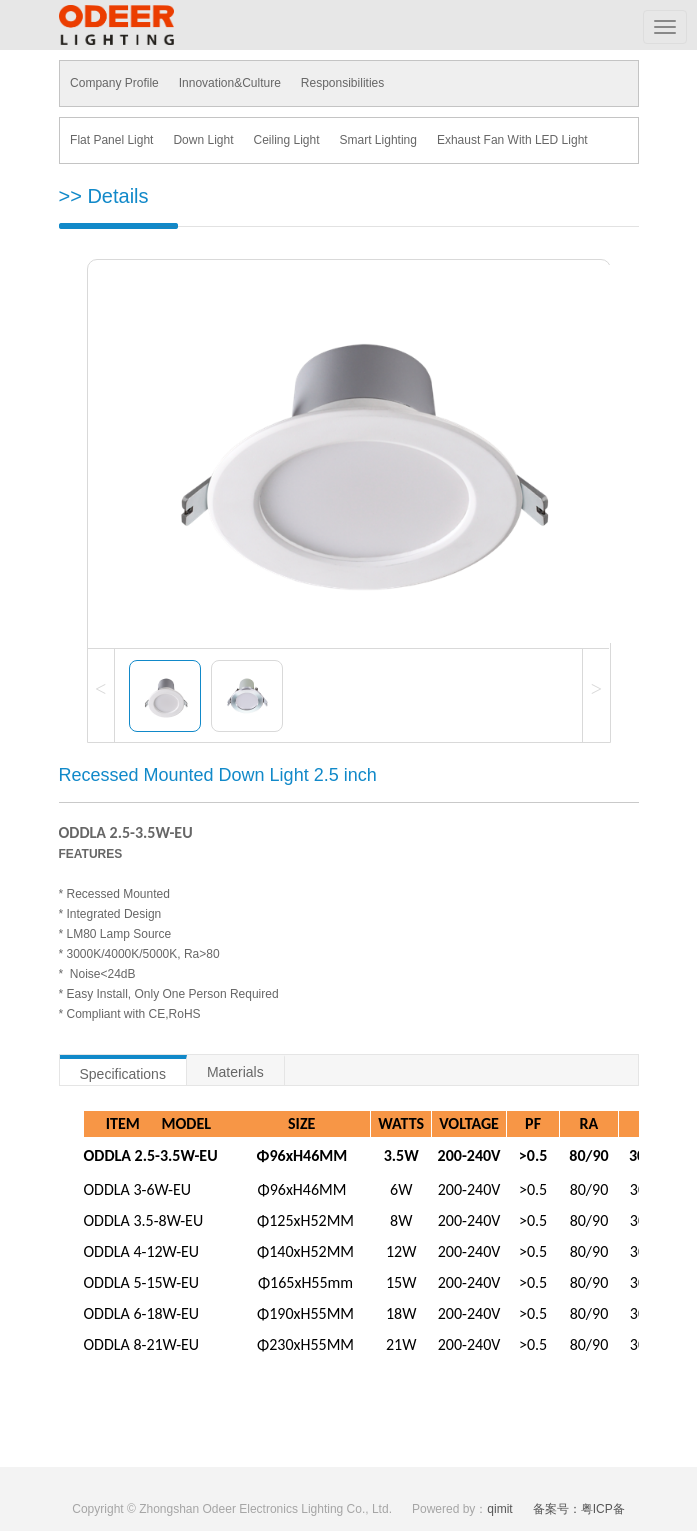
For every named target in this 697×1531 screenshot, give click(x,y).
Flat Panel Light (111, 140)
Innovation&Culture (229, 83)
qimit (499, 1509)
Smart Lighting (377, 140)
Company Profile (114, 83)
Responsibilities (341, 83)
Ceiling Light (286, 140)
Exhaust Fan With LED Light (511, 140)
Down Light (203, 140)
